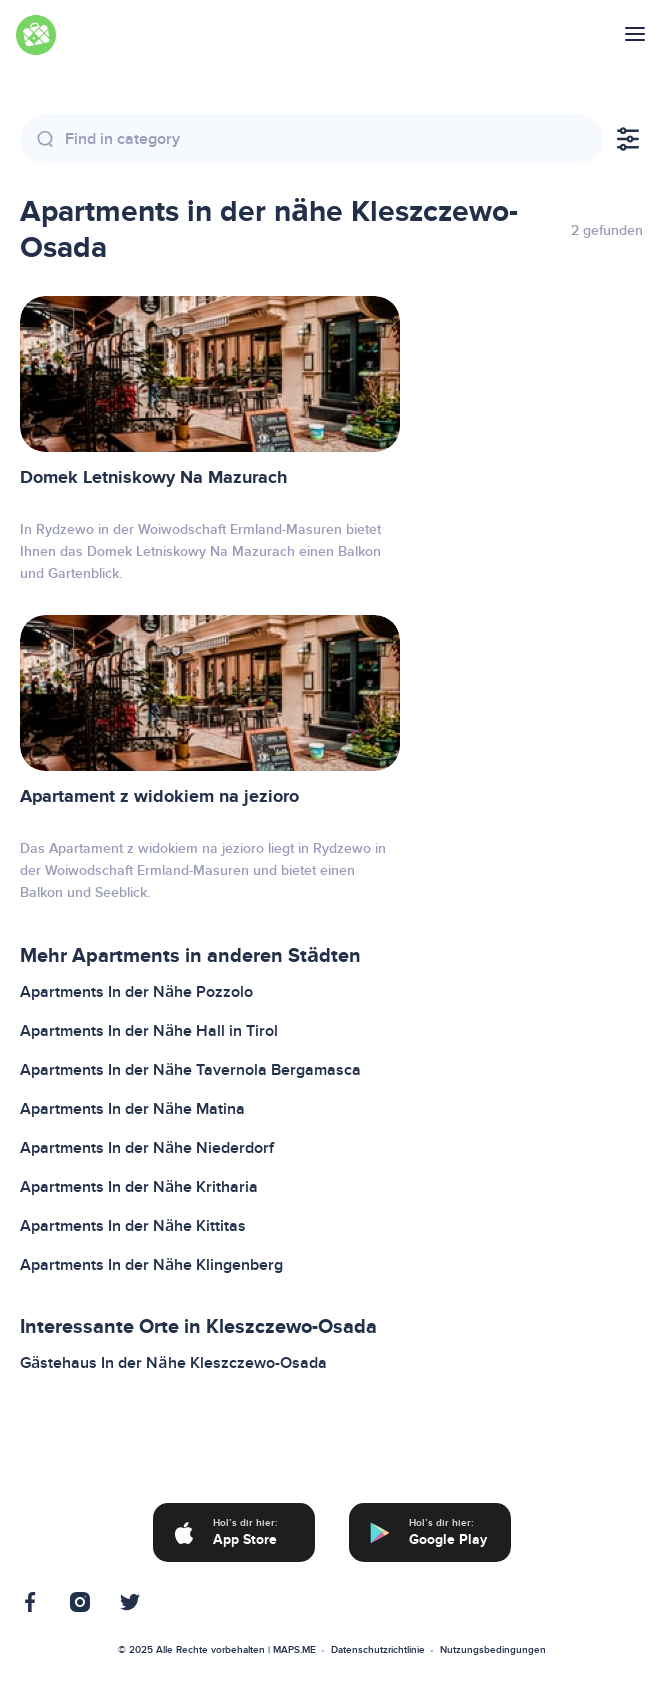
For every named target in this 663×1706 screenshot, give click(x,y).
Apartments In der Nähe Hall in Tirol (149, 1031)
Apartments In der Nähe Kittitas (133, 1226)
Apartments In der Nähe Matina (132, 1109)
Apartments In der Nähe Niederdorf (147, 1148)
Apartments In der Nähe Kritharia (139, 1187)
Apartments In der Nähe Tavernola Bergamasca (190, 1070)
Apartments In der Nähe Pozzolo (136, 992)
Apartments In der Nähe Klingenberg (151, 1265)
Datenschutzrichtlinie (378, 1650)
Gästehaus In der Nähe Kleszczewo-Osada (173, 1363)
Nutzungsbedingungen (493, 1650)
